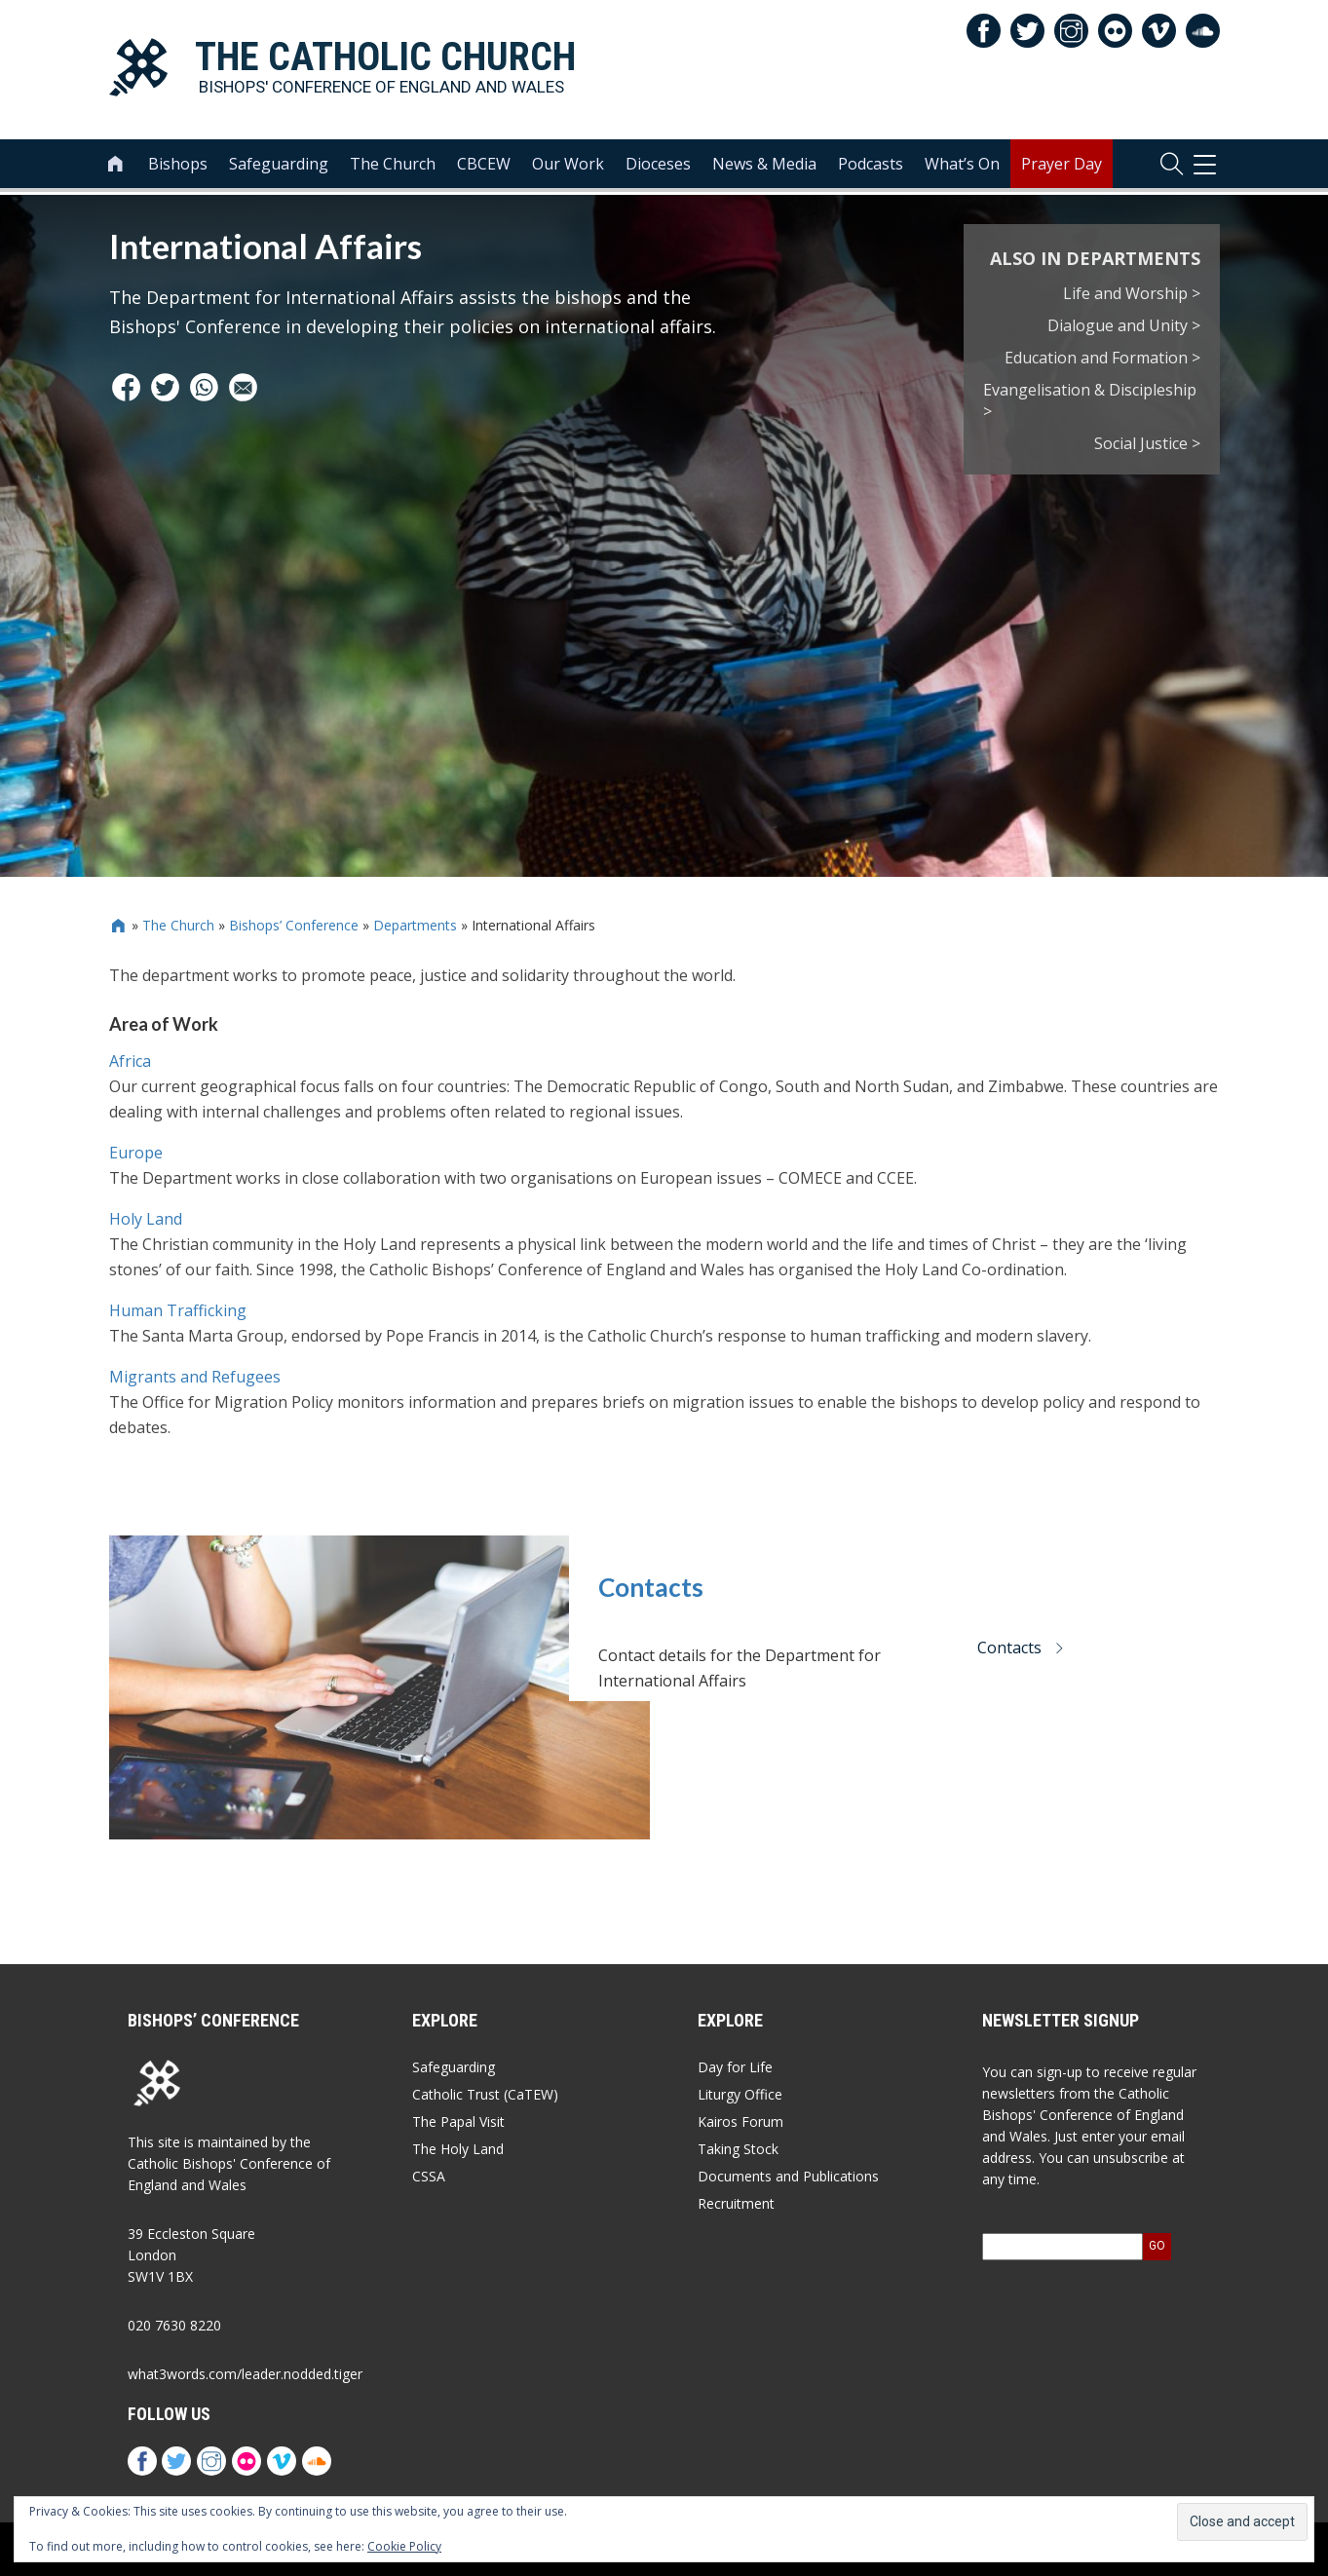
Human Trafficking (178, 1310)
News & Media (764, 166)
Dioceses (658, 166)
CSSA (428, 2176)
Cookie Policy (404, 2546)
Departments (415, 925)
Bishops (178, 166)
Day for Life (735, 2067)
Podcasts (870, 166)
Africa (130, 1061)
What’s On (962, 166)
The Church (393, 166)
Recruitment (736, 2203)
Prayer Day (1061, 166)
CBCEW (484, 166)
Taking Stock (738, 2149)
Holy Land (145, 1219)
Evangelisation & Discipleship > (1089, 401)
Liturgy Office (740, 2094)
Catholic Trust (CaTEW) (485, 2094)
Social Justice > (1147, 443)
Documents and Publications (788, 2176)
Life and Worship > (1131, 293)
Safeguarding (278, 166)
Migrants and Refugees (195, 1376)
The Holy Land (458, 2149)
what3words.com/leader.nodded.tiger (245, 2374)
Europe (136, 1152)
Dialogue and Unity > (1123, 325)
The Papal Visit (458, 2121)
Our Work (568, 166)
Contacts (650, 1587)
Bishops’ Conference (294, 925)
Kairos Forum (740, 2121)
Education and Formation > (1102, 357)
